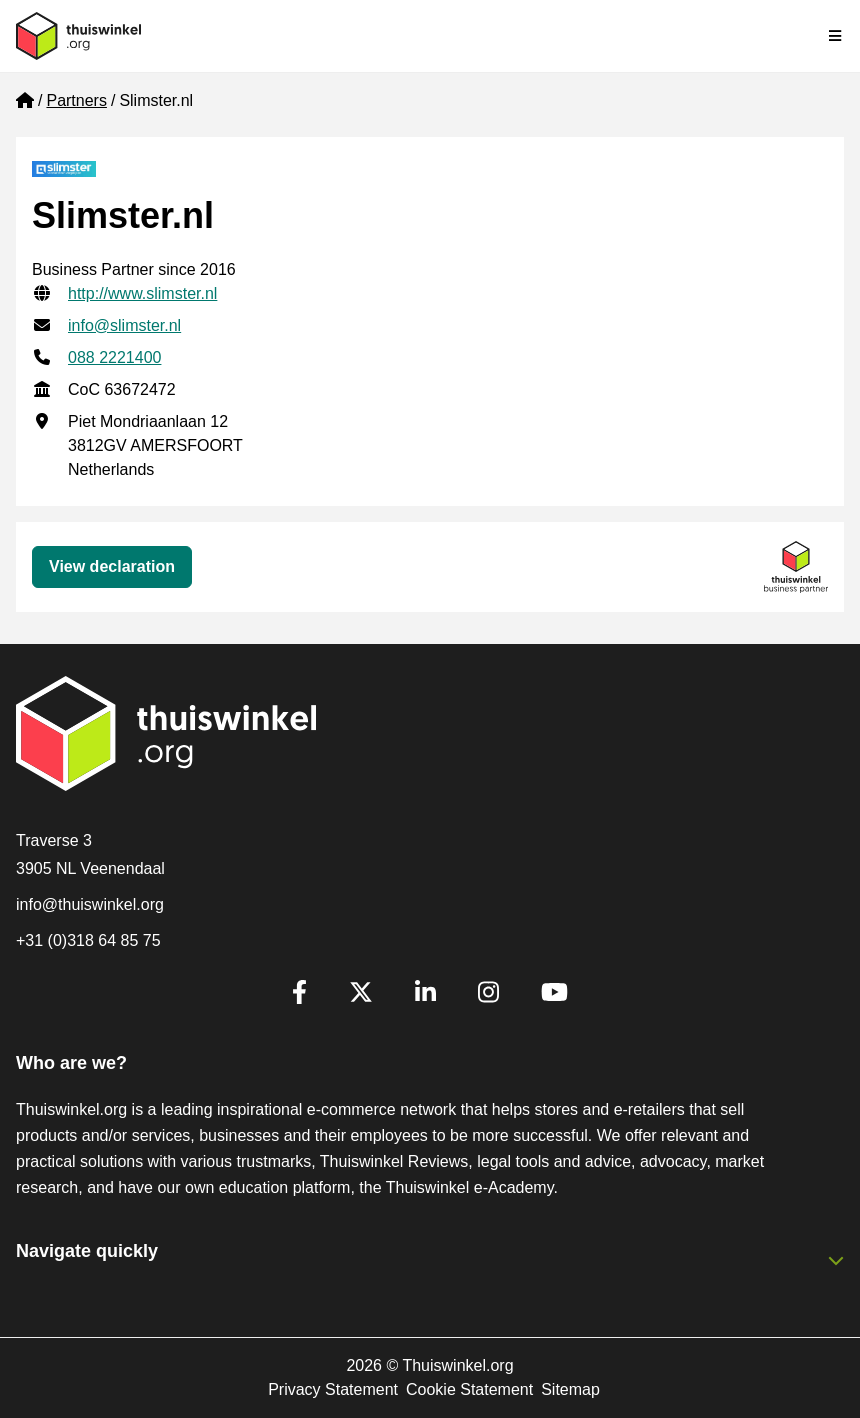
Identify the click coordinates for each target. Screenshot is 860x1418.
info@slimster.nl (124, 325)
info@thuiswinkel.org (90, 904)
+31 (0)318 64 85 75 (88, 940)
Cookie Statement (469, 1389)
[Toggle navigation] (836, 36)
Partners (76, 100)
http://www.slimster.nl (142, 293)
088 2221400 (114, 357)
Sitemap (570, 1389)
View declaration (112, 566)
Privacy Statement (333, 1389)
